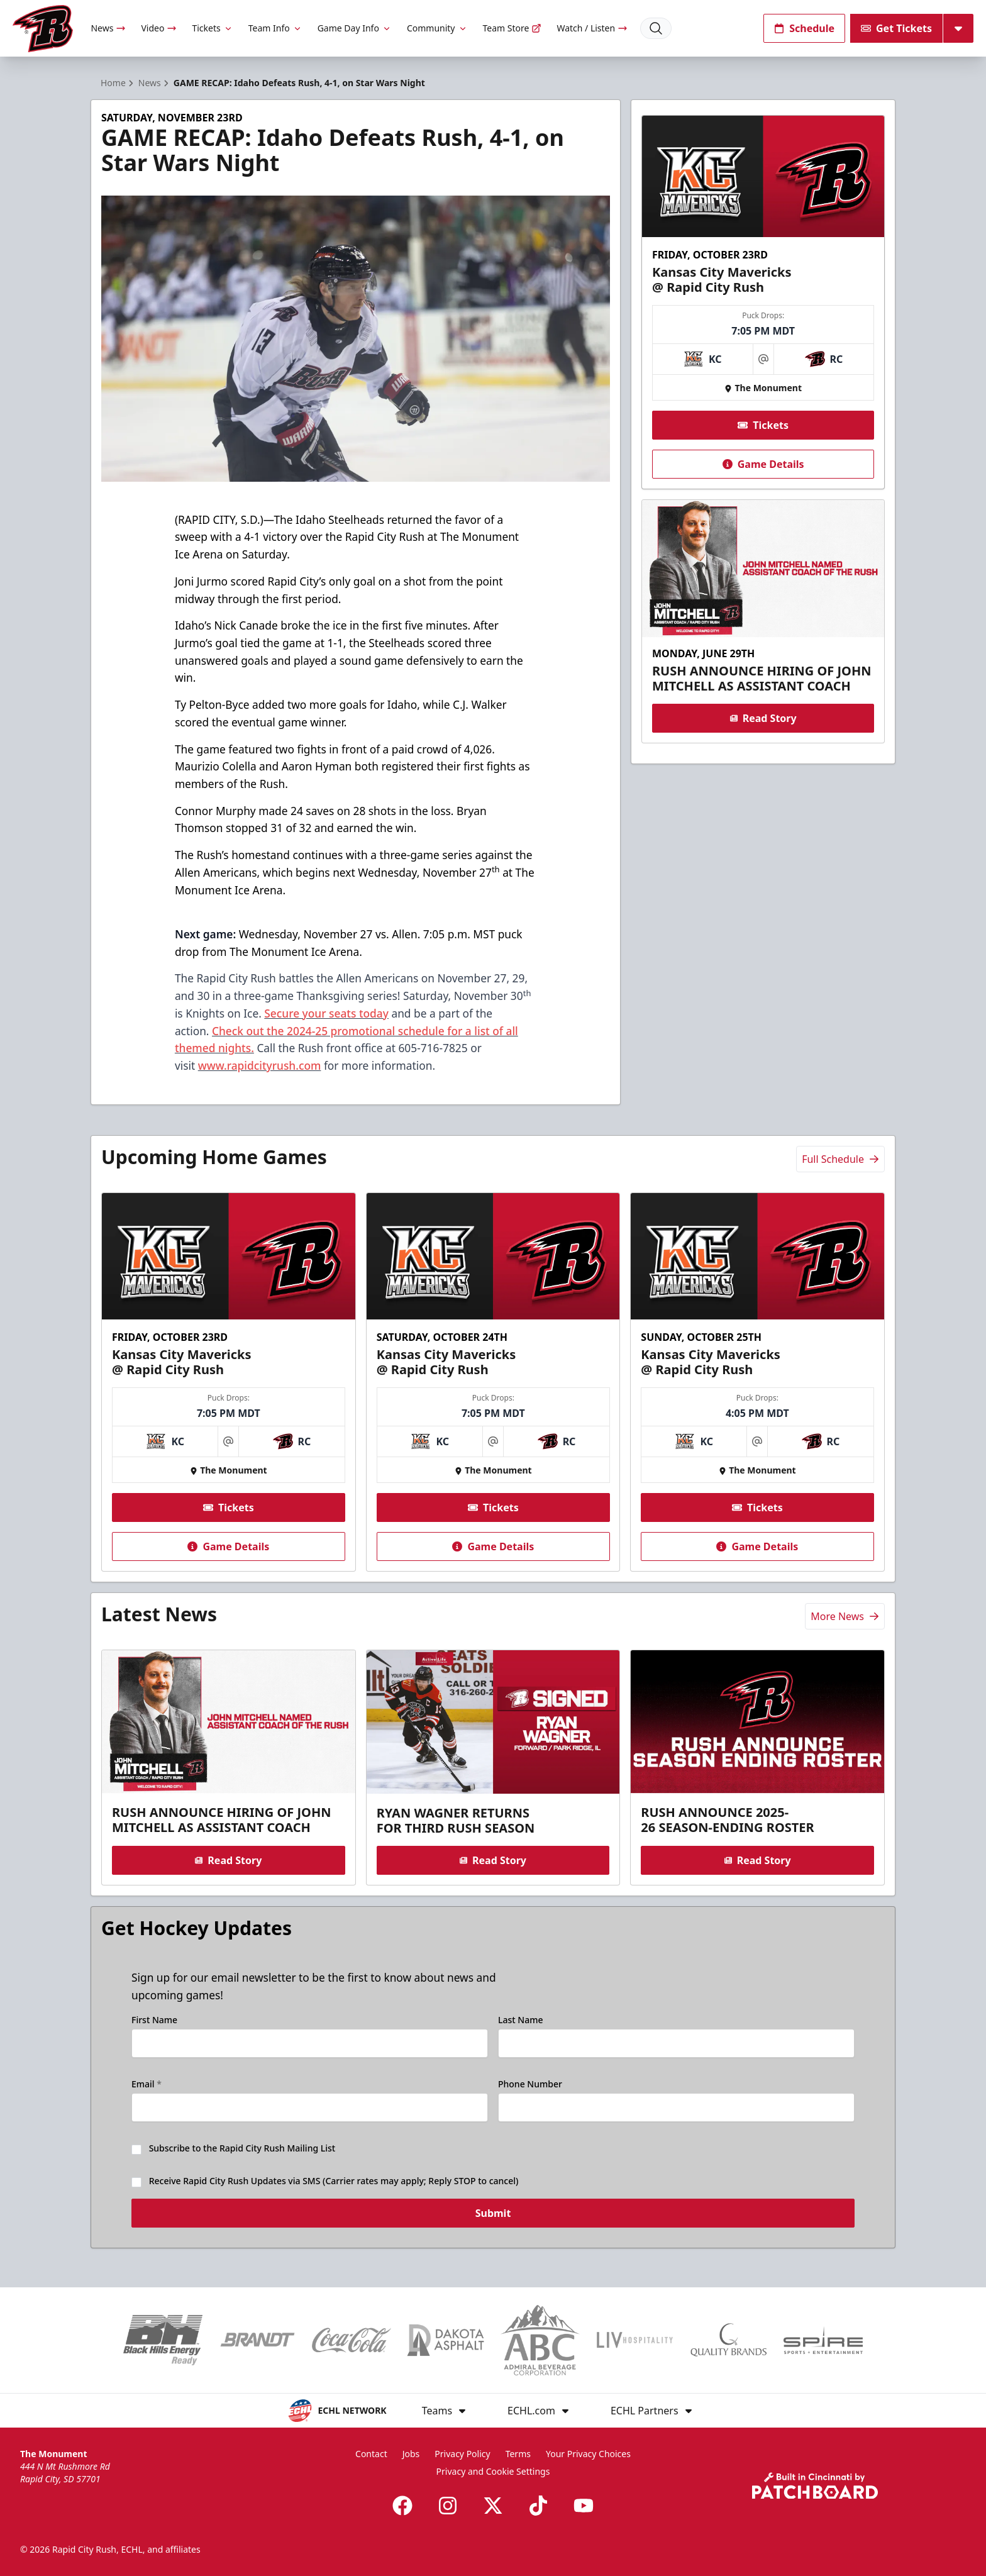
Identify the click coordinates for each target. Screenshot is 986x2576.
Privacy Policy (462, 2454)
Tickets (212, 28)
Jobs (411, 2454)
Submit (493, 2222)
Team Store (512, 28)
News (108, 28)
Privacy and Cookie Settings (493, 2471)
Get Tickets (896, 28)
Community (437, 28)
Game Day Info (355, 28)
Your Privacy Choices (588, 2454)
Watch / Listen (592, 28)
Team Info (275, 28)
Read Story (762, 718)
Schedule (804, 28)
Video (159, 28)
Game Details (763, 464)
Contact (371, 2454)
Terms (518, 2454)
